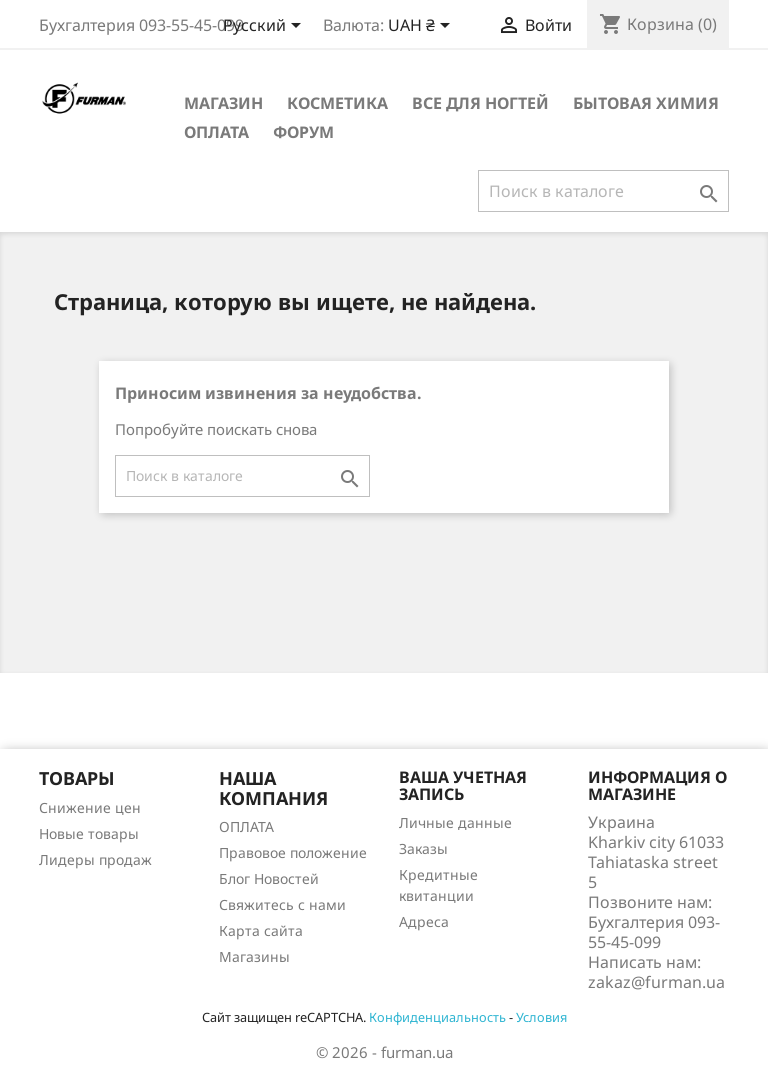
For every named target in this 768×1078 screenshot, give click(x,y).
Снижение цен (90, 807)
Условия (541, 1017)
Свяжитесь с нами (282, 904)
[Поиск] (603, 191)
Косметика (337, 103)
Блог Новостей (269, 878)
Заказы (423, 848)
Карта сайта (261, 930)
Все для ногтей (480, 103)
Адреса (424, 921)
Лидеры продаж (95, 859)
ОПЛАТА (216, 132)
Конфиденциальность (437, 1017)
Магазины (254, 956)
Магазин (223, 103)
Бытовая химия (646, 103)
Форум (303, 132)
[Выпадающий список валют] (422, 27)
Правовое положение (293, 852)
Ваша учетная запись (463, 786)
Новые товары (89, 833)
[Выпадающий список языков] (265, 27)
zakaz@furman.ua (656, 982)
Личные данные (455, 822)
